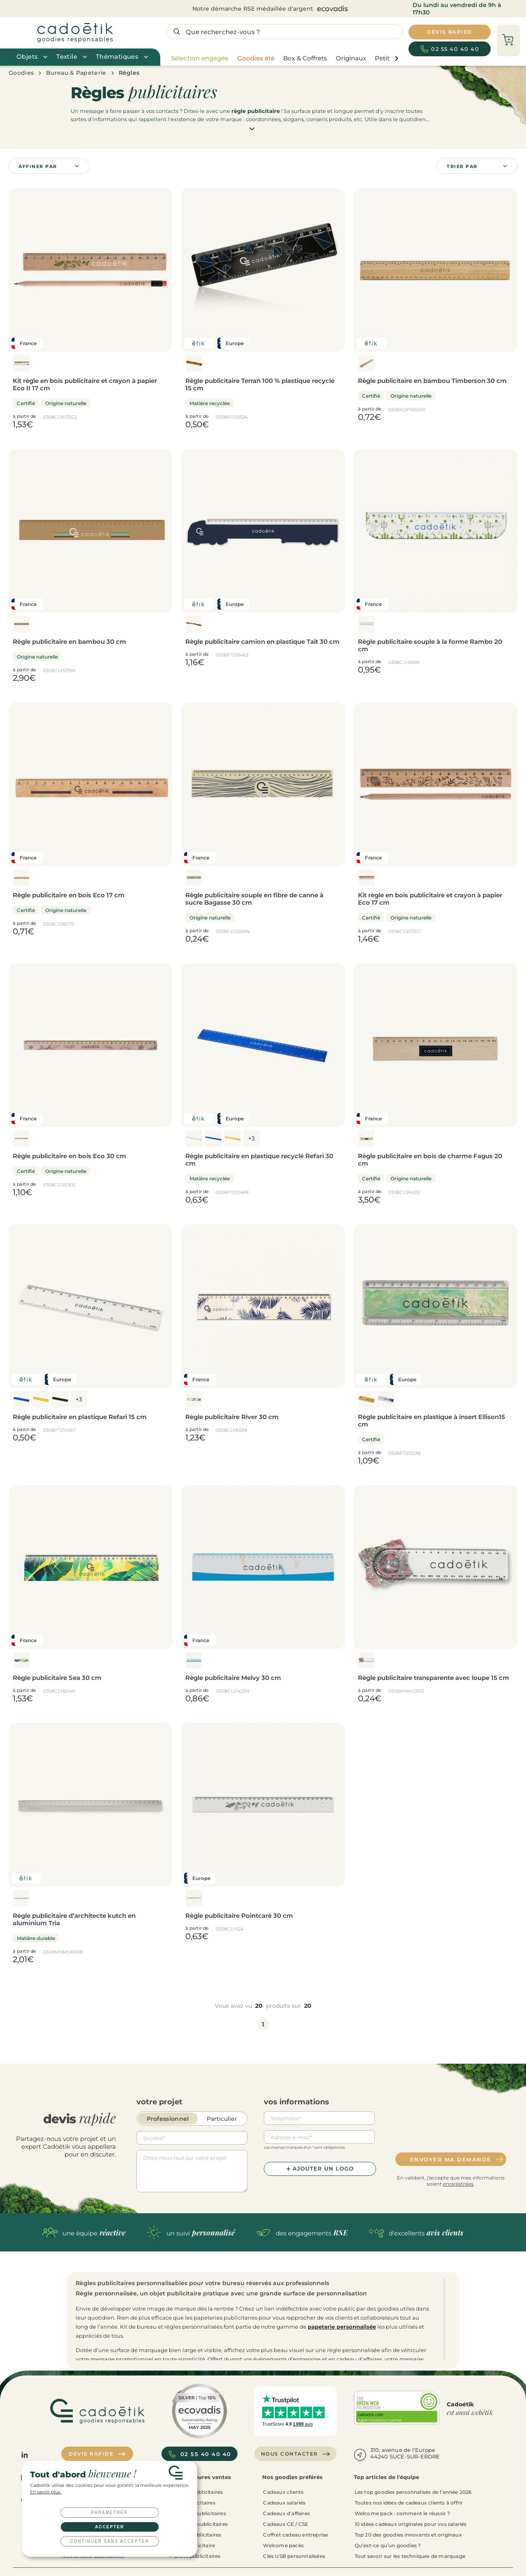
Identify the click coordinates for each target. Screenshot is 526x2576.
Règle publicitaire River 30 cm (232, 1417)
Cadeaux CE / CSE (285, 2524)
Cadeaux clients (283, 2492)
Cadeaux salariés (284, 2503)
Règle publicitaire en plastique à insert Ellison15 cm (431, 1420)
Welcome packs (283, 2545)
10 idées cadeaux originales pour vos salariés (411, 2524)
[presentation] (450, 2128)
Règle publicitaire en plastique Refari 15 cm (80, 1417)
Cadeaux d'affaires (286, 2513)
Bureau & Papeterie (76, 72)
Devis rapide (97, 2454)
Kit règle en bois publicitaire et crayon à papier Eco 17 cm (430, 898)
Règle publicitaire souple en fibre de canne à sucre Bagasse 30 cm (254, 898)
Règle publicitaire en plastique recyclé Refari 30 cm (259, 1159)
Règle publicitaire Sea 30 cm (57, 1678)
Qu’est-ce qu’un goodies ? (388, 2545)
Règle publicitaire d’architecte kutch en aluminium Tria (74, 1919)
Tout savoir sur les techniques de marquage (410, 2556)
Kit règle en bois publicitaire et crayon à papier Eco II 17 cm (85, 384)
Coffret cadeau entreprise (295, 2535)
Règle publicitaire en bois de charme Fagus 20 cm (430, 1159)
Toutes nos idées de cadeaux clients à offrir (409, 2503)
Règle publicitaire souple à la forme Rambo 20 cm (430, 645)
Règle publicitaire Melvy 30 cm (233, 1678)
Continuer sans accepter (109, 2541)
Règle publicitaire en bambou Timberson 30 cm (432, 381)
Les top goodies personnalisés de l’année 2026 (413, 2492)
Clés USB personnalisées (294, 2556)
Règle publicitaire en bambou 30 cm (69, 641)
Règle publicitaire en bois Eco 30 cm (69, 1156)
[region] (282, 58)
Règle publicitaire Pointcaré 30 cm (239, 1915)
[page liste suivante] (396, 58)
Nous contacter (295, 2454)
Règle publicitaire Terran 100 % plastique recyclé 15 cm (260, 384)
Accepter (109, 2527)
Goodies (21, 72)
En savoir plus (45, 2492)
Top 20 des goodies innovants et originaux (408, 2535)
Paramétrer (109, 2512)
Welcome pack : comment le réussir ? (402, 2513)
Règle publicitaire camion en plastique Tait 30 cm (262, 641)
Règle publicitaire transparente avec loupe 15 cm (433, 1678)
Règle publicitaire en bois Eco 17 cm (69, 895)
